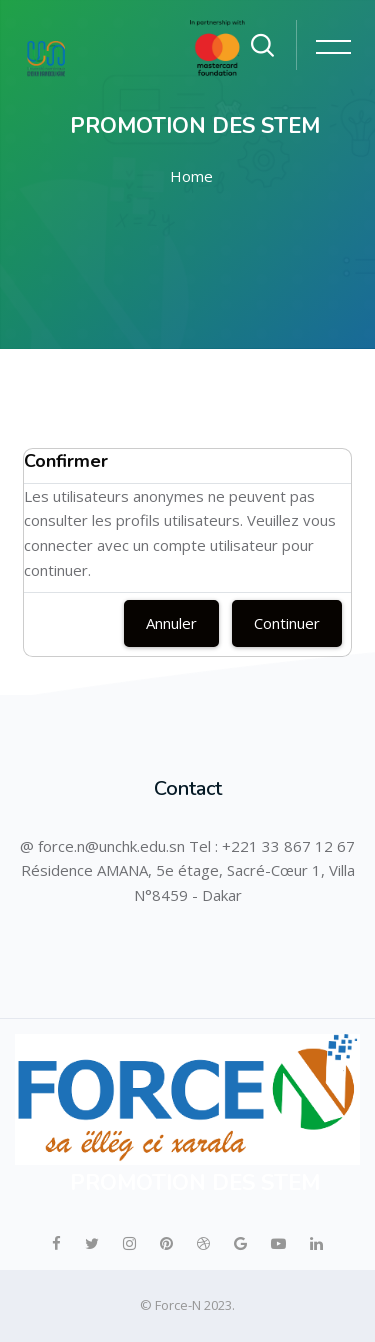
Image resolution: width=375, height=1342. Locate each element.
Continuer (287, 623)
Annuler (171, 623)
